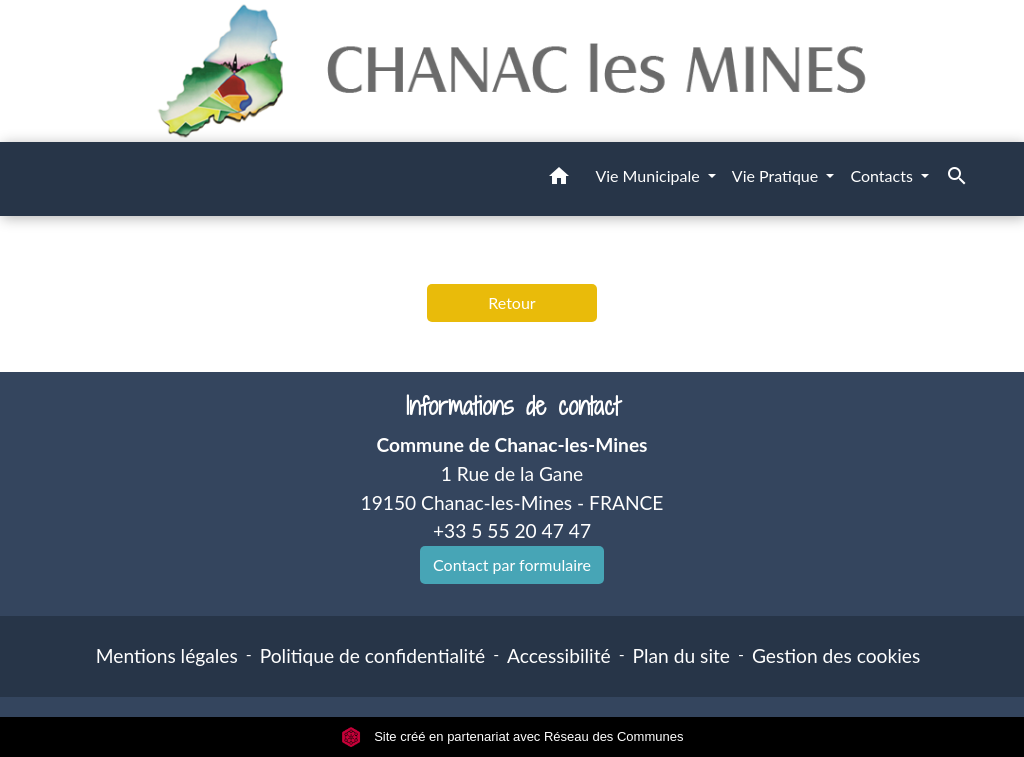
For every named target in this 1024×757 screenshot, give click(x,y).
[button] (559, 179)
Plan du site (681, 655)
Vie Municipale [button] (649, 175)
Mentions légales (167, 655)
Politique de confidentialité (372, 655)
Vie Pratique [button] (777, 175)
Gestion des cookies (836, 655)
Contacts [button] (883, 175)
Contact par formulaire (512, 564)
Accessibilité (559, 655)
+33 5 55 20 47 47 (512, 530)
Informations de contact (512, 406)
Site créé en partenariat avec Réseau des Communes (512, 736)
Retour (511, 302)
